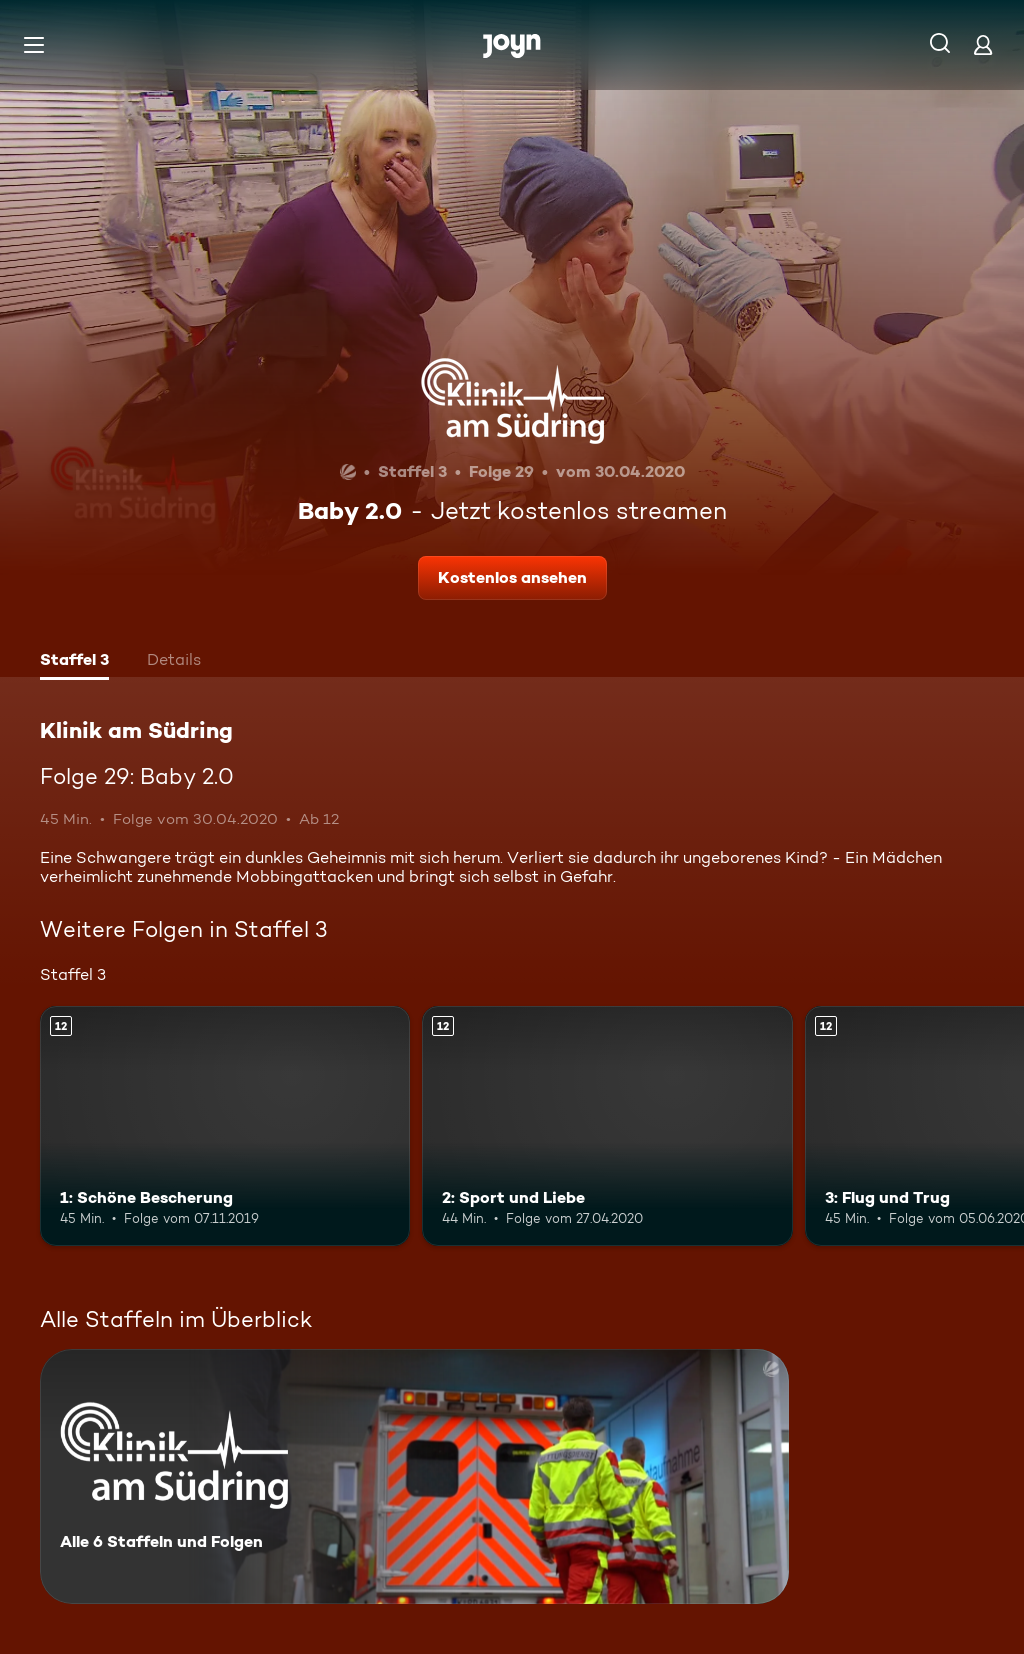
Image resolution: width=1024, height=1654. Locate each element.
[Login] (983, 44)
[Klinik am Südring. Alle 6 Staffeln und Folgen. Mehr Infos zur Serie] (414, 1476)
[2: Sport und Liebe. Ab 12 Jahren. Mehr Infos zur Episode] (607, 1126)
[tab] (74, 662)
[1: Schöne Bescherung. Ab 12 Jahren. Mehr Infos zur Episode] (225, 1126)
